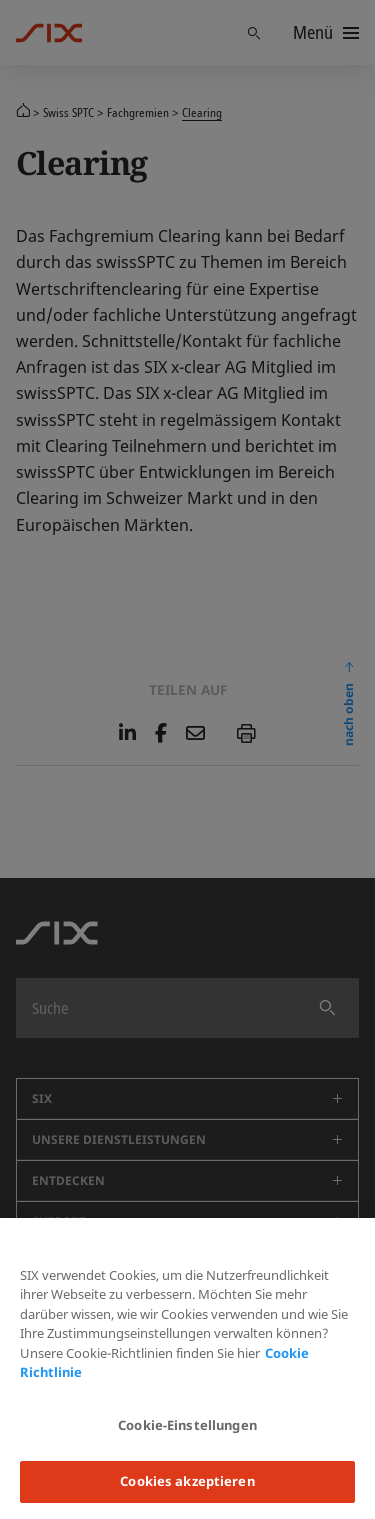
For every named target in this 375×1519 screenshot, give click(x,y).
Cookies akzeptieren (187, 1481)
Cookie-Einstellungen (187, 1425)
